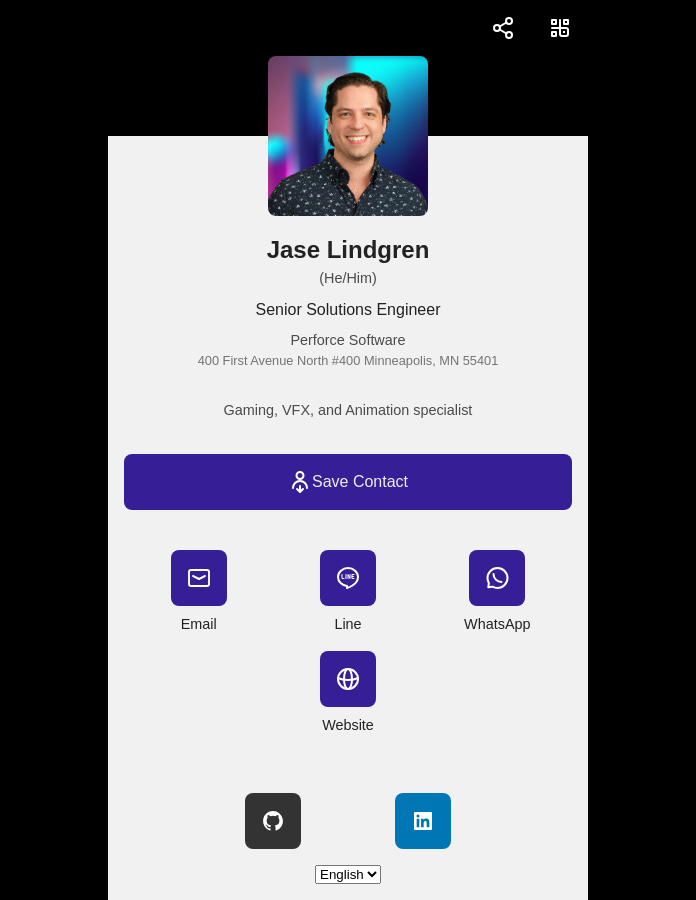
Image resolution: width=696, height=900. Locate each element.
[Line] (348, 578)
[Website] (348, 679)
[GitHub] (273, 821)
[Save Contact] (348, 482)
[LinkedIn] (423, 821)
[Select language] (348, 874)
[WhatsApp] (497, 578)
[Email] (199, 578)
